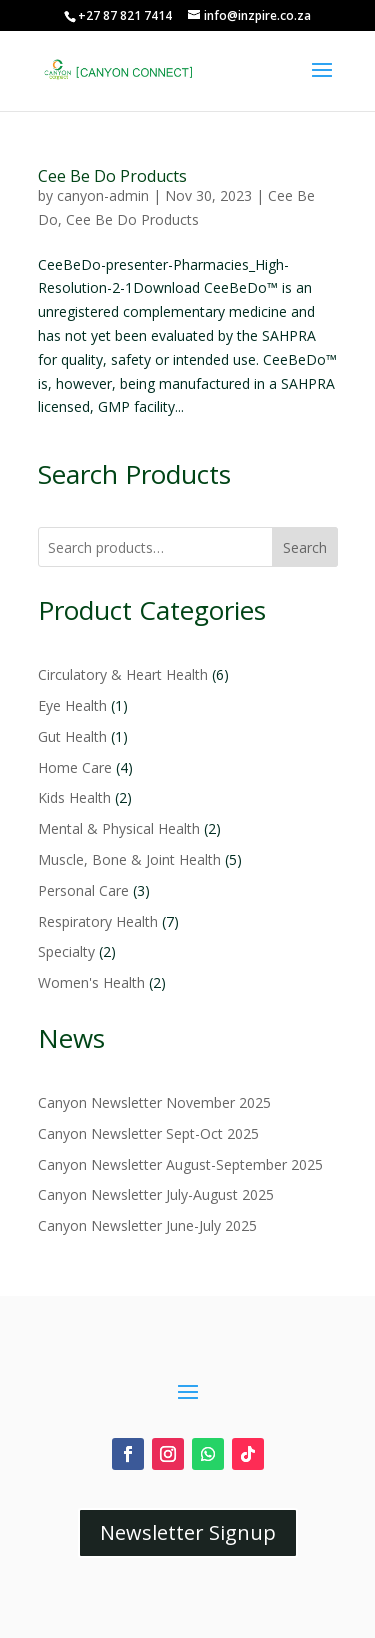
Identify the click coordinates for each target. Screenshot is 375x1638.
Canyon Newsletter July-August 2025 (156, 1194)
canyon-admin (103, 195)
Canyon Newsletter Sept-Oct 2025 (148, 1133)
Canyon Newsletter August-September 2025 (180, 1164)
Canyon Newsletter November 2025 (154, 1102)
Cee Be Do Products (112, 176)
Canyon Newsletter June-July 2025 (147, 1225)
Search (305, 547)
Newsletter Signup (188, 1532)
